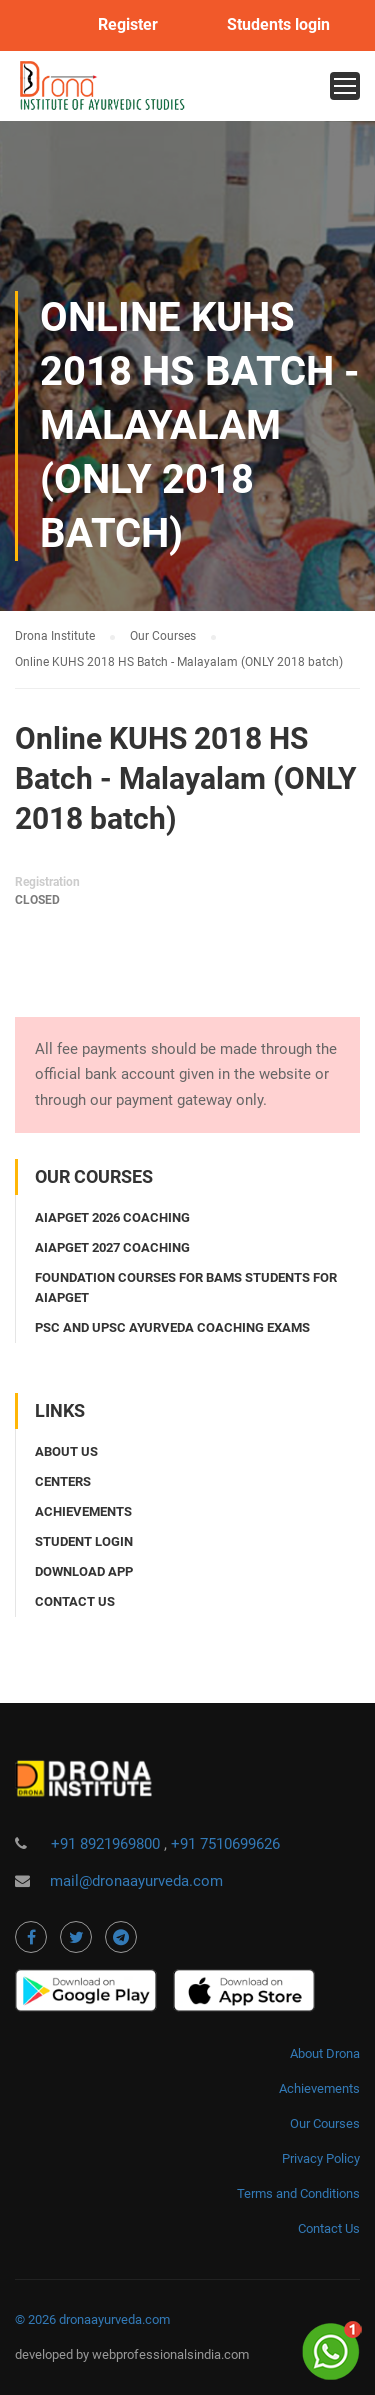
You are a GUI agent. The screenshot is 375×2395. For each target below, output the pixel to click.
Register (128, 25)
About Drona (325, 2053)
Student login (84, 1541)
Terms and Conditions (298, 2193)
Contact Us (329, 2228)
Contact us (75, 1601)
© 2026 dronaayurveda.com (92, 2319)
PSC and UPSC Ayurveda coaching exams (172, 1327)
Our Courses (325, 2123)
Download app (84, 1571)
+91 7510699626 (225, 1844)
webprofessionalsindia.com (170, 2354)
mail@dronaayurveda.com (136, 1881)
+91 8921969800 (107, 1844)
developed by (53, 2354)
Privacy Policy (321, 2158)
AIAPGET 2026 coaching (112, 1217)
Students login (278, 25)
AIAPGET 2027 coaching (112, 1247)
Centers (63, 1481)
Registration (47, 882)
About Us (66, 1451)
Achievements (83, 1511)
